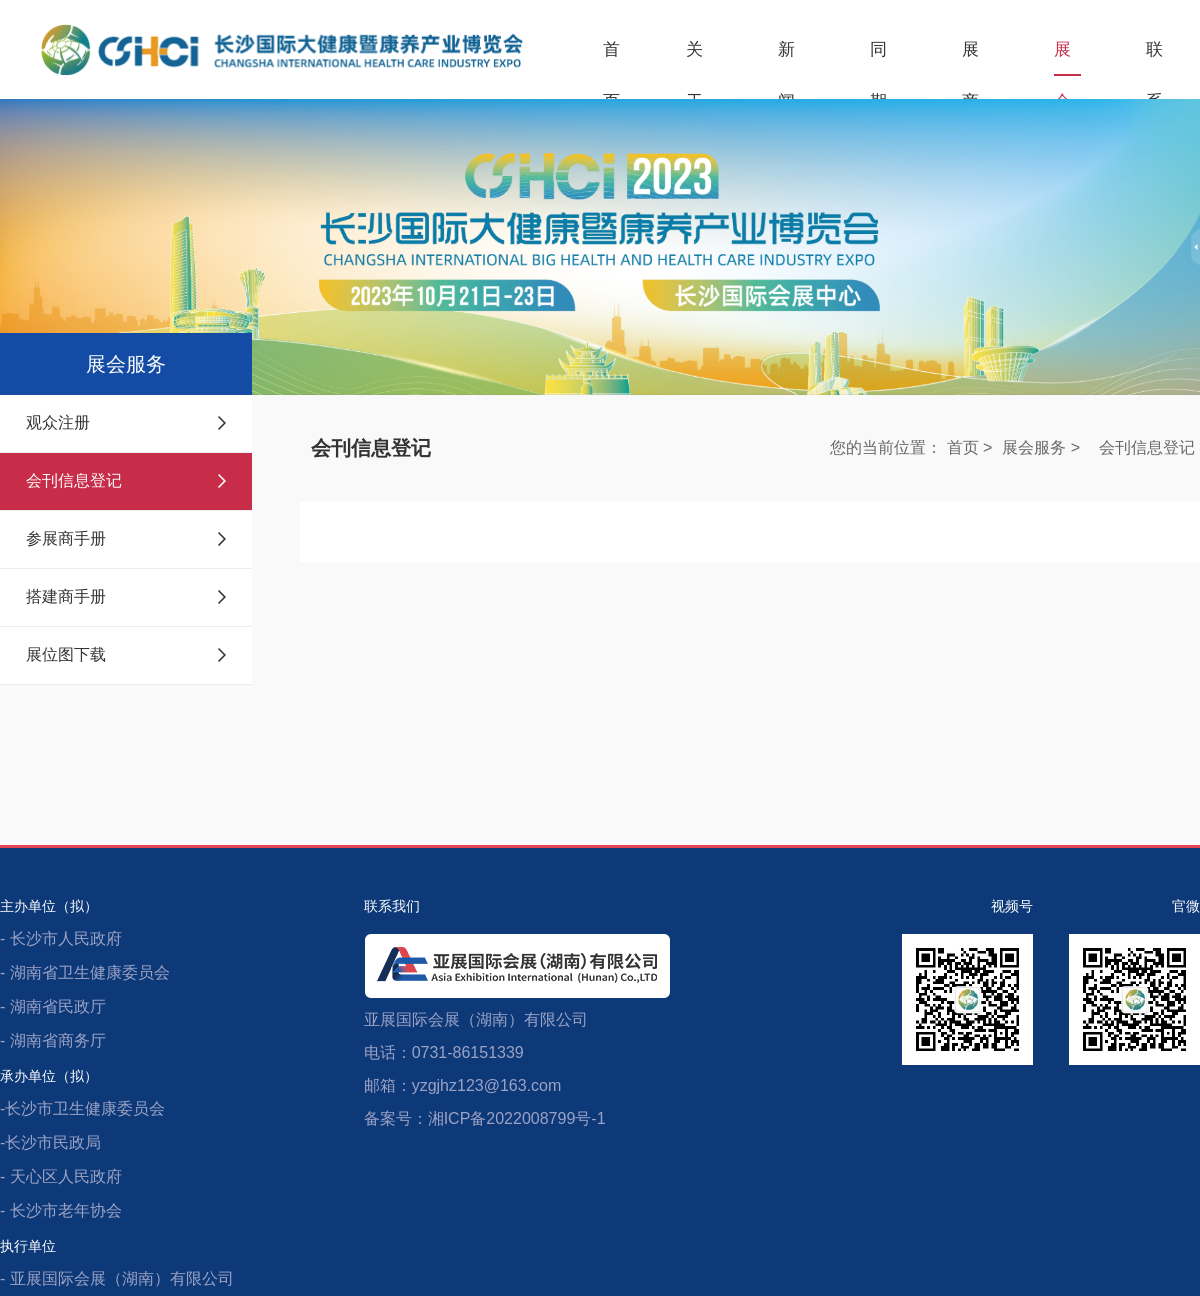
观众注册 (126, 422)
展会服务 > (1041, 447)
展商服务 (971, 58)
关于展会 (695, 58)
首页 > (970, 447)
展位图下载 (126, 654)
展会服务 (1063, 58)
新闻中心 (787, 58)
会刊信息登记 (126, 480)
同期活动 (879, 58)
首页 (612, 58)
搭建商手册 (126, 596)
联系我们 (1155, 58)
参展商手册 (126, 538)
